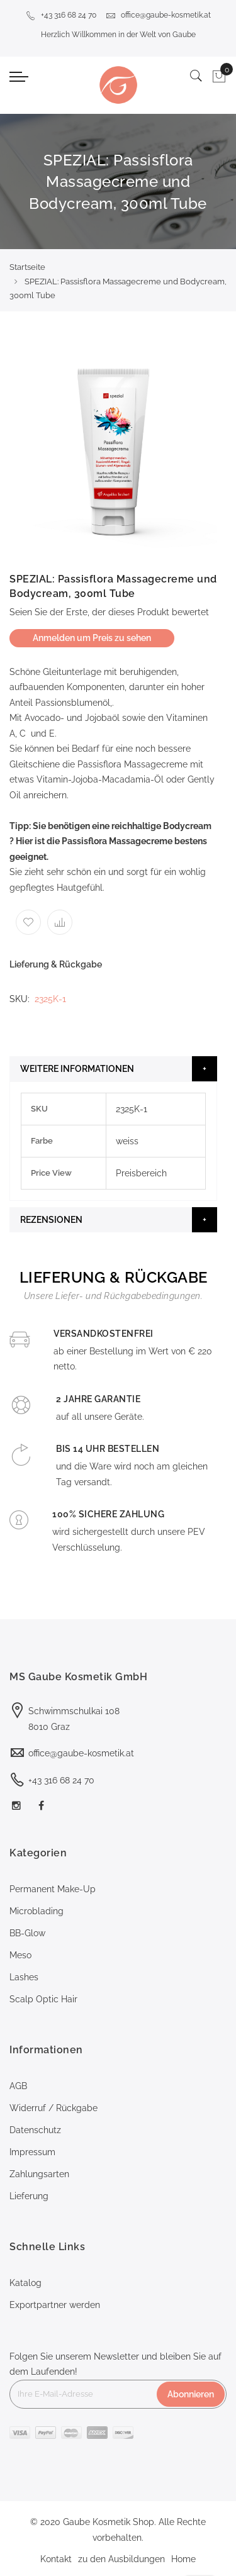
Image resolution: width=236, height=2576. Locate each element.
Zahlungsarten (39, 2174)
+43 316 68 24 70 (61, 15)
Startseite (27, 267)
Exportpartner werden (54, 2305)
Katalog (25, 2283)
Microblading (36, 1911)
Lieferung (28, 2196)
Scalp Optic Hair (43, 1999)
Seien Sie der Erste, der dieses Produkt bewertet (109, 612)
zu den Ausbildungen (121, 2559)
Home (183, 2559)
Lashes (23, 1977)
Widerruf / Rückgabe (53, 2108)
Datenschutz (35, 2130)
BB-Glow (27, 1933)
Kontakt (56, 2559)
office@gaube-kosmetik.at (158, 15)
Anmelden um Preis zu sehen (92, 638)
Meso (20, 1955)
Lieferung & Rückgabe (55, 964)
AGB (18, 2086)
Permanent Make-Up (52, 1889)
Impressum (32, 2152)
